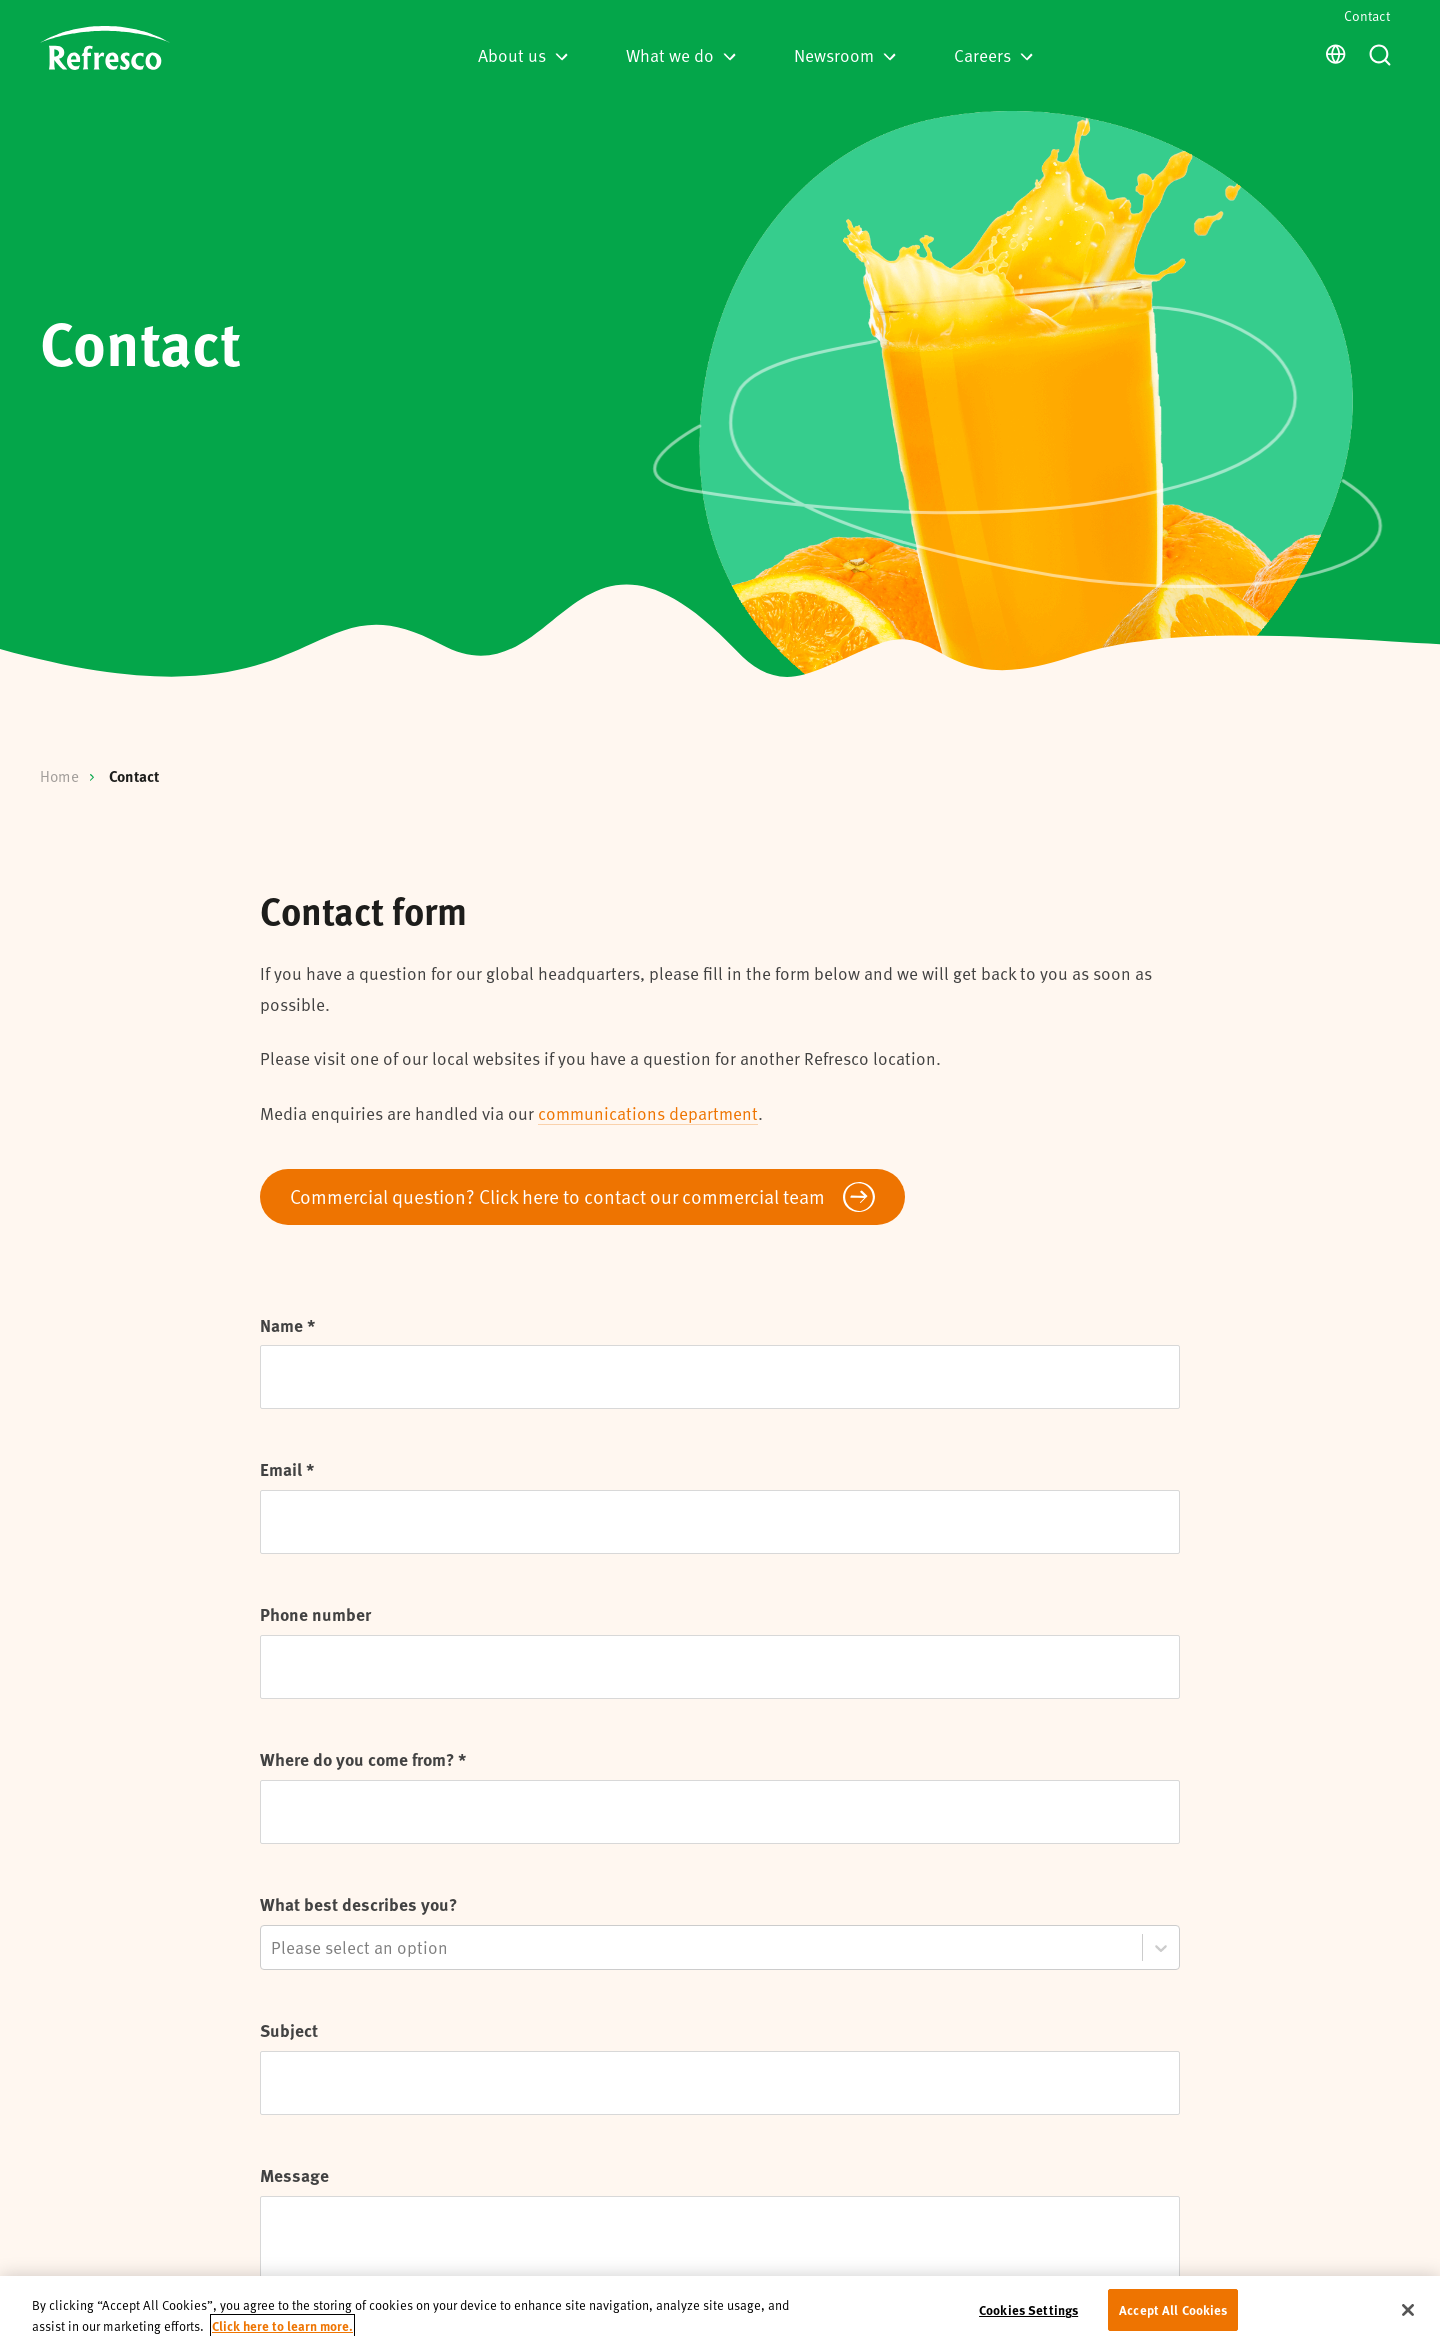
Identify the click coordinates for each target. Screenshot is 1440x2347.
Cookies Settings (1028, 2309)
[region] (720, 2311)
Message (294, 2174)
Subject (289, 2029)
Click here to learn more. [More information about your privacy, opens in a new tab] (282, 2325)
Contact (1367, 15)
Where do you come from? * (363, 1758)
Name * (287, 1324)
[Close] (1408, 2310)
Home (59, 775)
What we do (681, 55)
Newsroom (845, 55)
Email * (287, 1468)
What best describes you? (358, 1903)
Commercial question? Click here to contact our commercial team (557, 1196)
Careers (993, 55)
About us (523, 55)
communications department (648, 1113)
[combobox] (273, 1947)
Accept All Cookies (1173, 2309)
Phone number (315, 1613)
